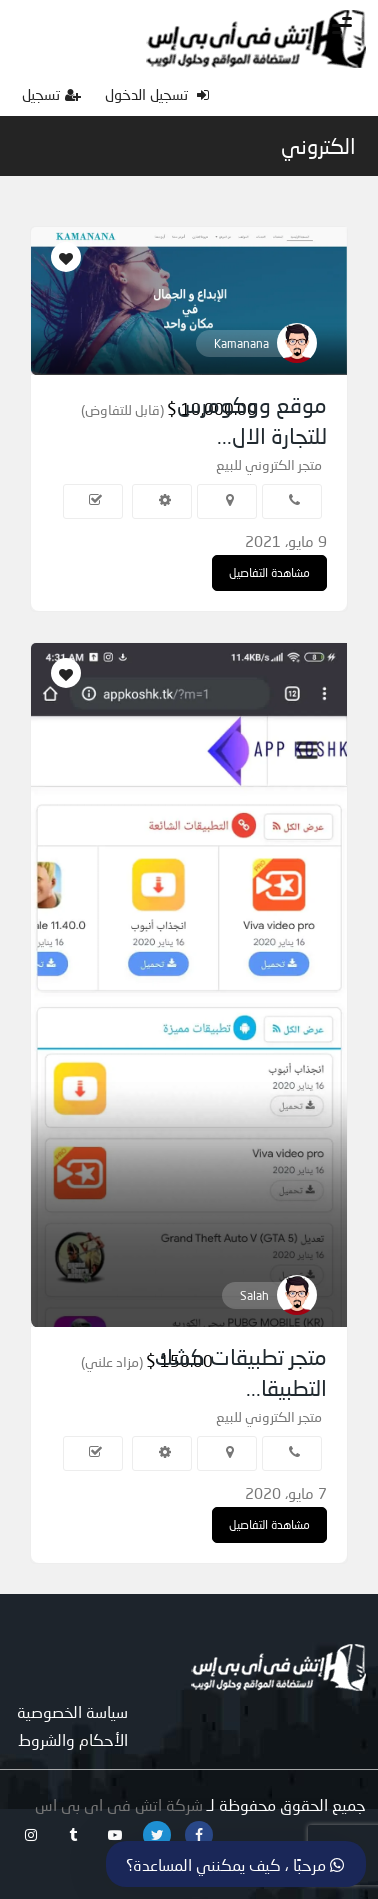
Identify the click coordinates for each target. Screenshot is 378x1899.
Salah (254, 1295)
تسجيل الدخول (157, 94)
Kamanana (241, 343)
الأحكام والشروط (73, 1739)
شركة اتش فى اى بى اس (119, 1804)
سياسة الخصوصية (72, 1711)
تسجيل (51, 94)
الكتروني (318, 146)
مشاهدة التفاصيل (269, 572)
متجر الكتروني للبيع (269, 464)
